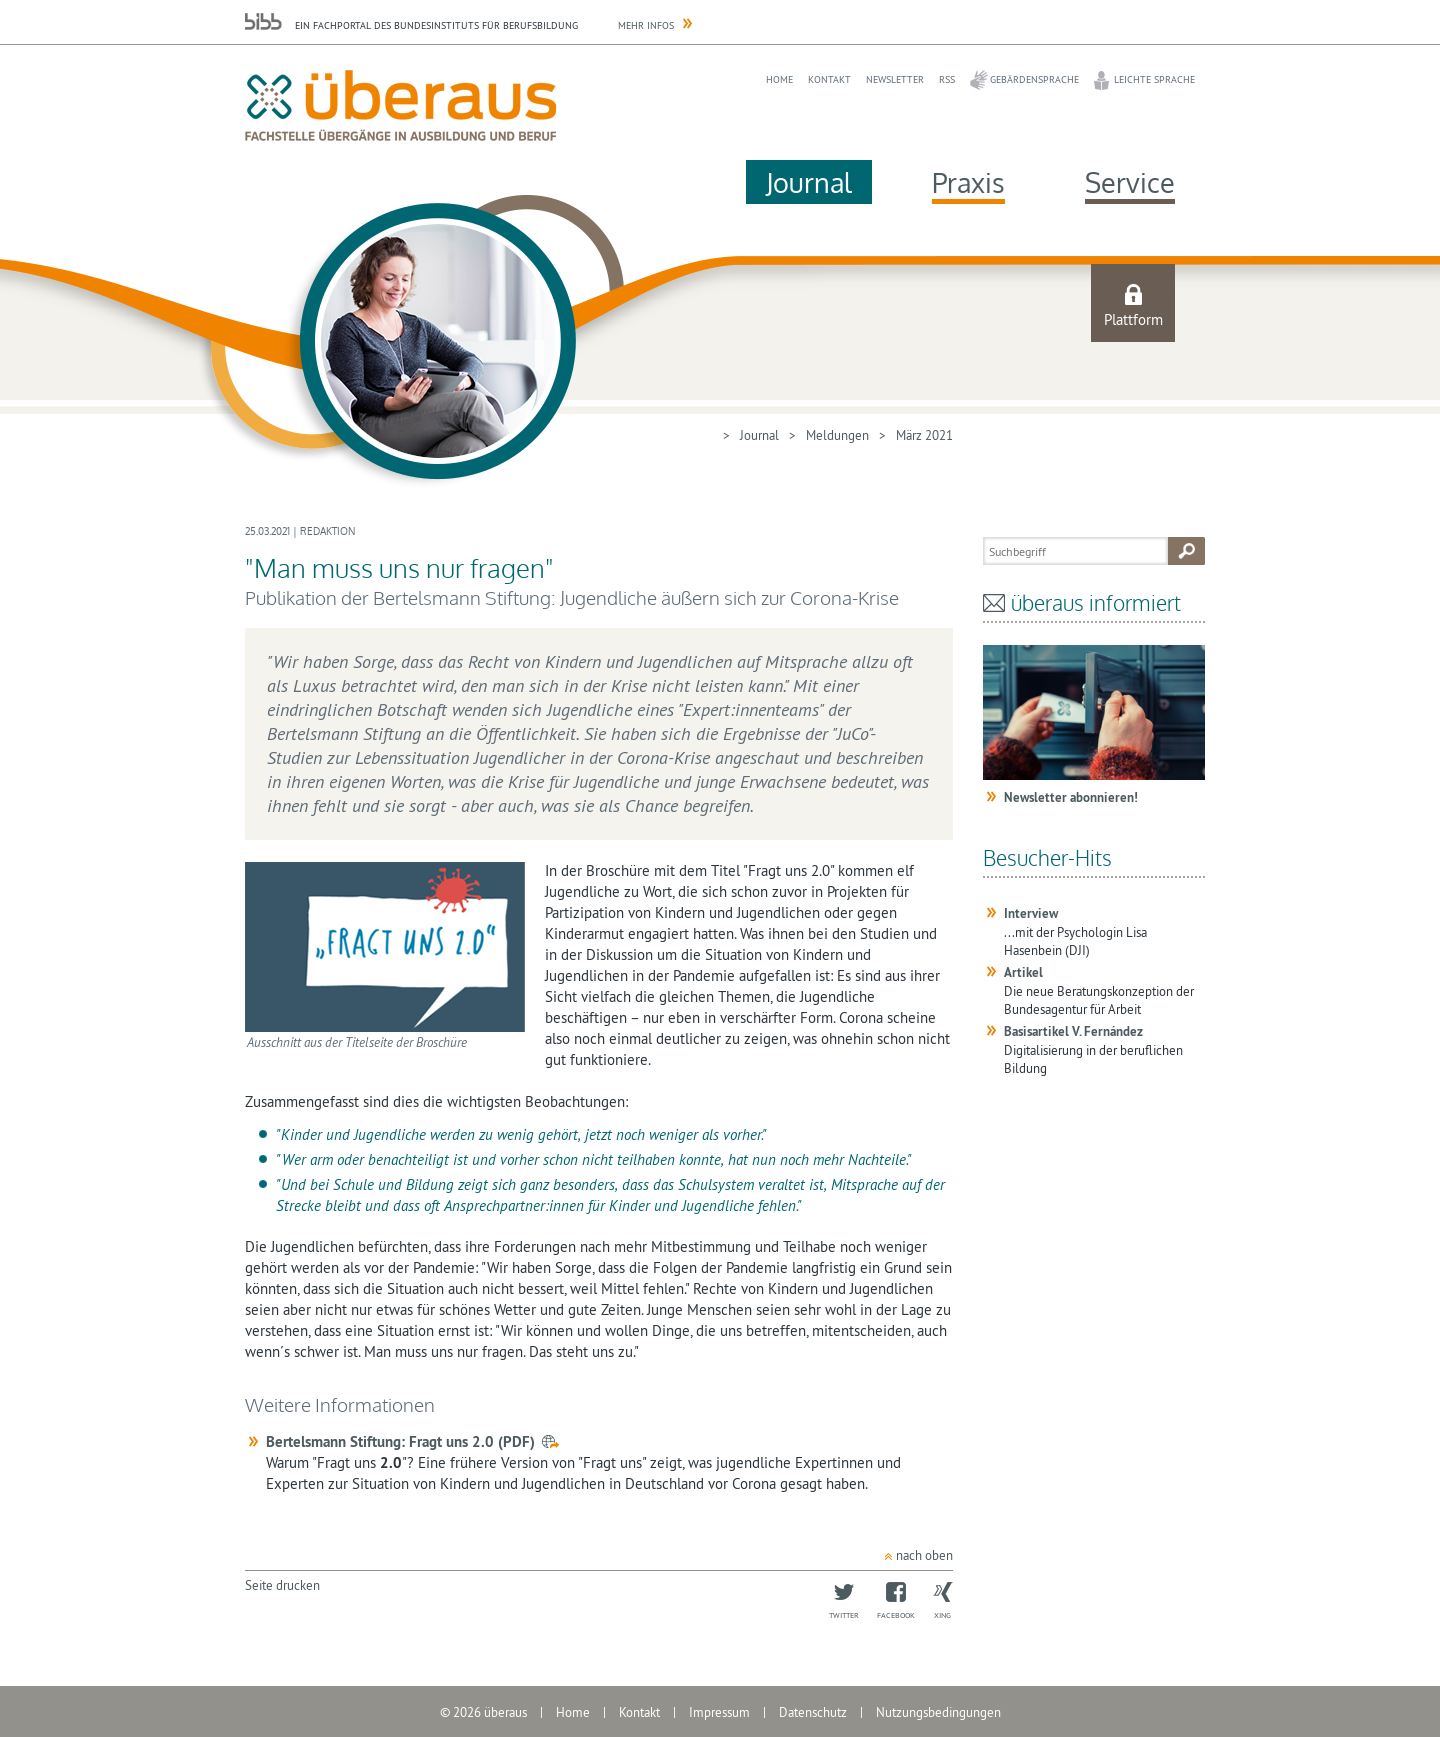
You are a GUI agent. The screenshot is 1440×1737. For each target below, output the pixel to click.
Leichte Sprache (1154, 79)
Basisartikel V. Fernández (1073, 1031)
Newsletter (895, 79)
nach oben (924, 1555)
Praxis (968, 182)
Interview (1031, 913)
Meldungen (837, 435)
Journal (809, 182)
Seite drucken (282, 1585)
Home (779, 79)
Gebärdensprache (1034, 79)
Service (1130, 182)
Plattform (1133, 319)
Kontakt (829, 79)
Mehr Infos (646, 25)
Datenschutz (813, 1712)
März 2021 (924, 435)
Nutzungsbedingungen (938, 1712)
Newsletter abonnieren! (1071, 797)
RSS (947, 79)
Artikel (1023, 972)
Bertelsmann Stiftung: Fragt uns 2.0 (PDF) (400, 1441)
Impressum (719, 1712)
